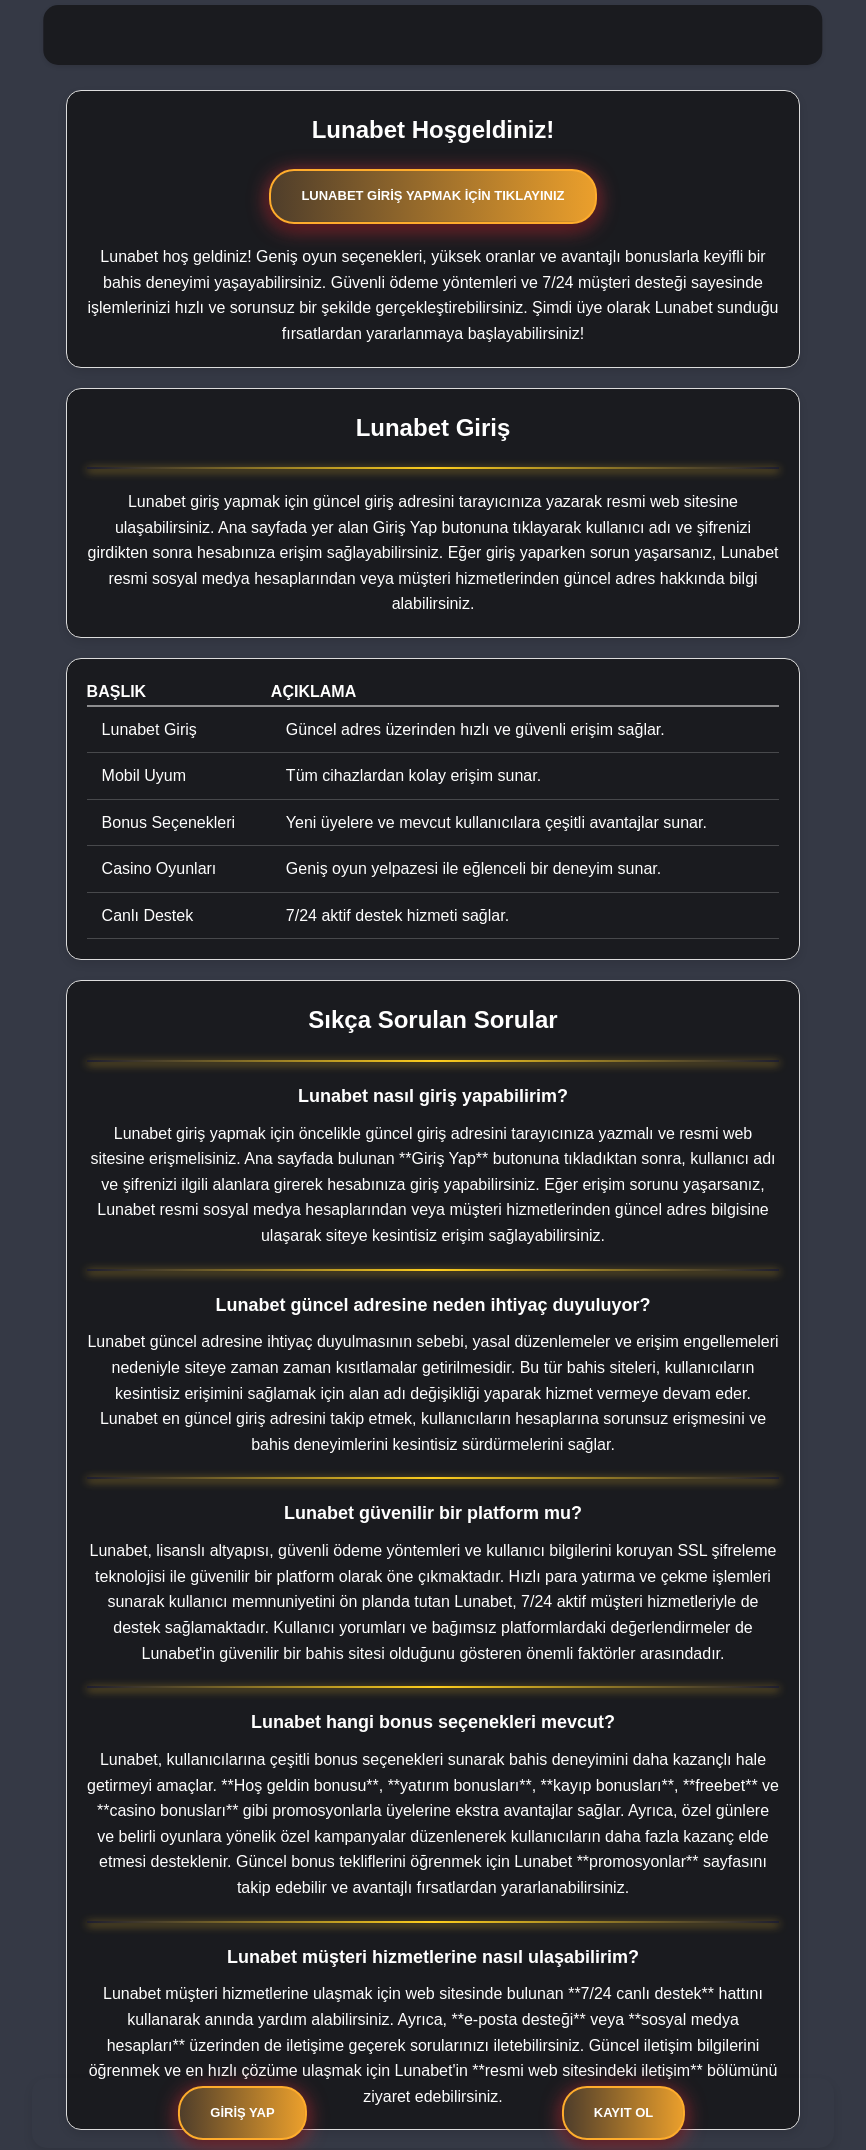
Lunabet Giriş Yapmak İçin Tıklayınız (432, 195)
